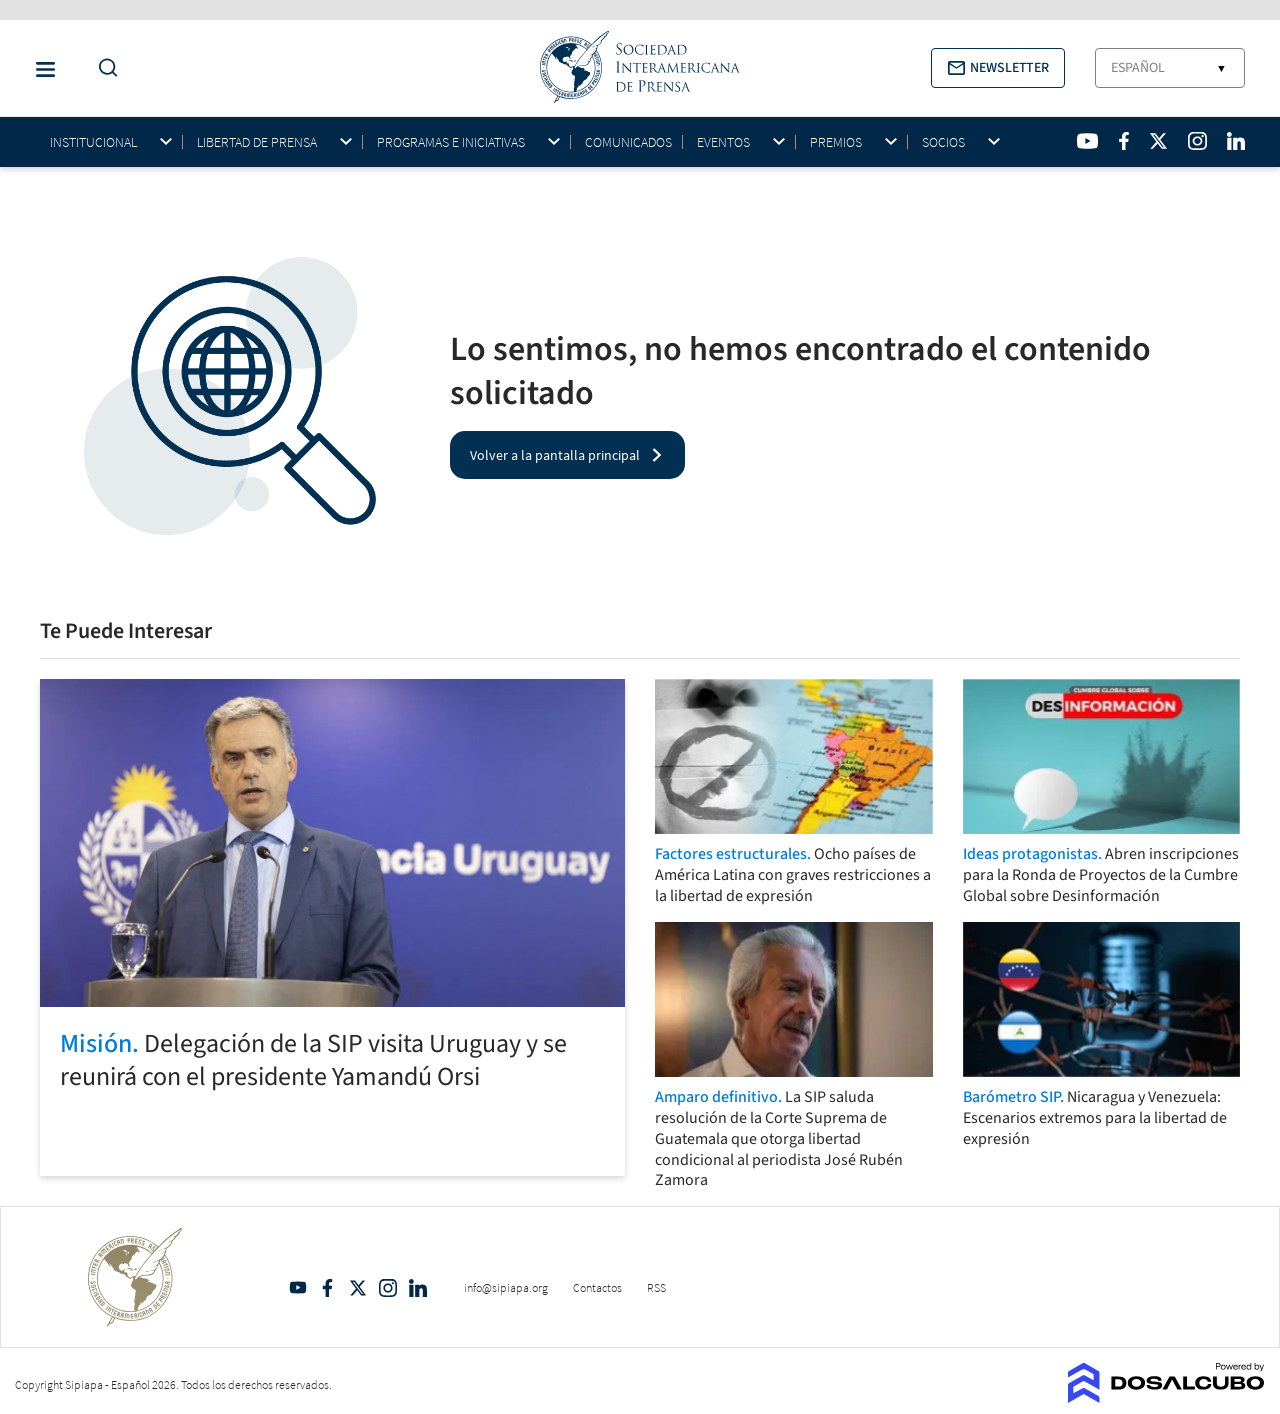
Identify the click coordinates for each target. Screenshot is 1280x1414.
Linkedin (418, 1288)
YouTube (298, 1288)
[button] (998, 68)
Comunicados (628, 142)
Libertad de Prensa (257, 142)
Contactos (597, 1287)
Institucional (93, 142)
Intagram (388, 1288)
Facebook (328, 1288)
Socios (943, 142)
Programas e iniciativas (451, 142)
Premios (836, 142)
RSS (656, 1287)
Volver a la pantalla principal (555, 455)
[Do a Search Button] (103, 68)
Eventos (723, 142)
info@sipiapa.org (506, 1287)
